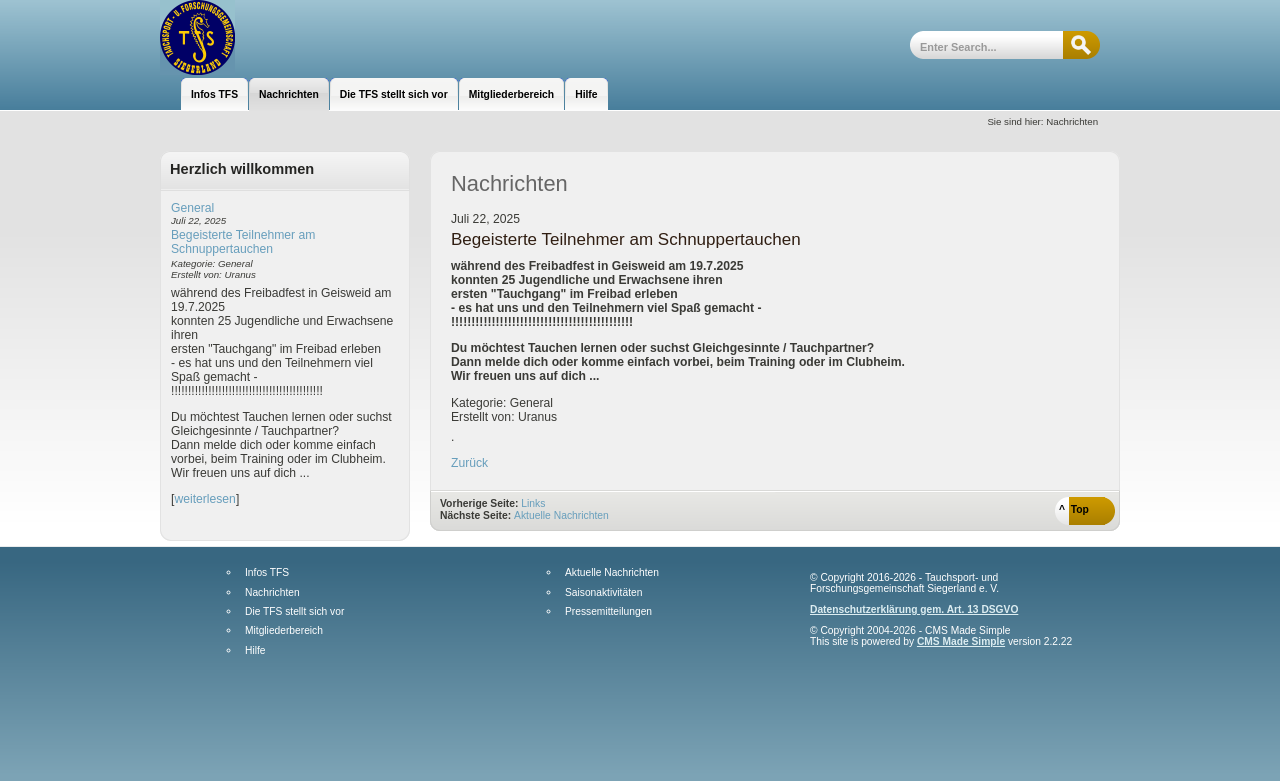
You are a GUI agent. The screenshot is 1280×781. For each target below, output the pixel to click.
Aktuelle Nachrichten (561, 515)
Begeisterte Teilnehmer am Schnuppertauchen (243, 242)
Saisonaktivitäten (603, 593)
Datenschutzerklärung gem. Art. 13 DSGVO (914, 609)
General (192, 208)
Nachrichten (272, 593)
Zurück (469, 463)
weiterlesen (205, 499)
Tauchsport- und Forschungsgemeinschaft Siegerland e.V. (267, 37)
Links (533, 503)
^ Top (1074, 509)
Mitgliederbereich (284, 631)
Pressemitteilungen (608, 612)
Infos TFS (267, 573)
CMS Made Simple (961, 641)
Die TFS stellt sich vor (294, 612)
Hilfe (255, 651)
